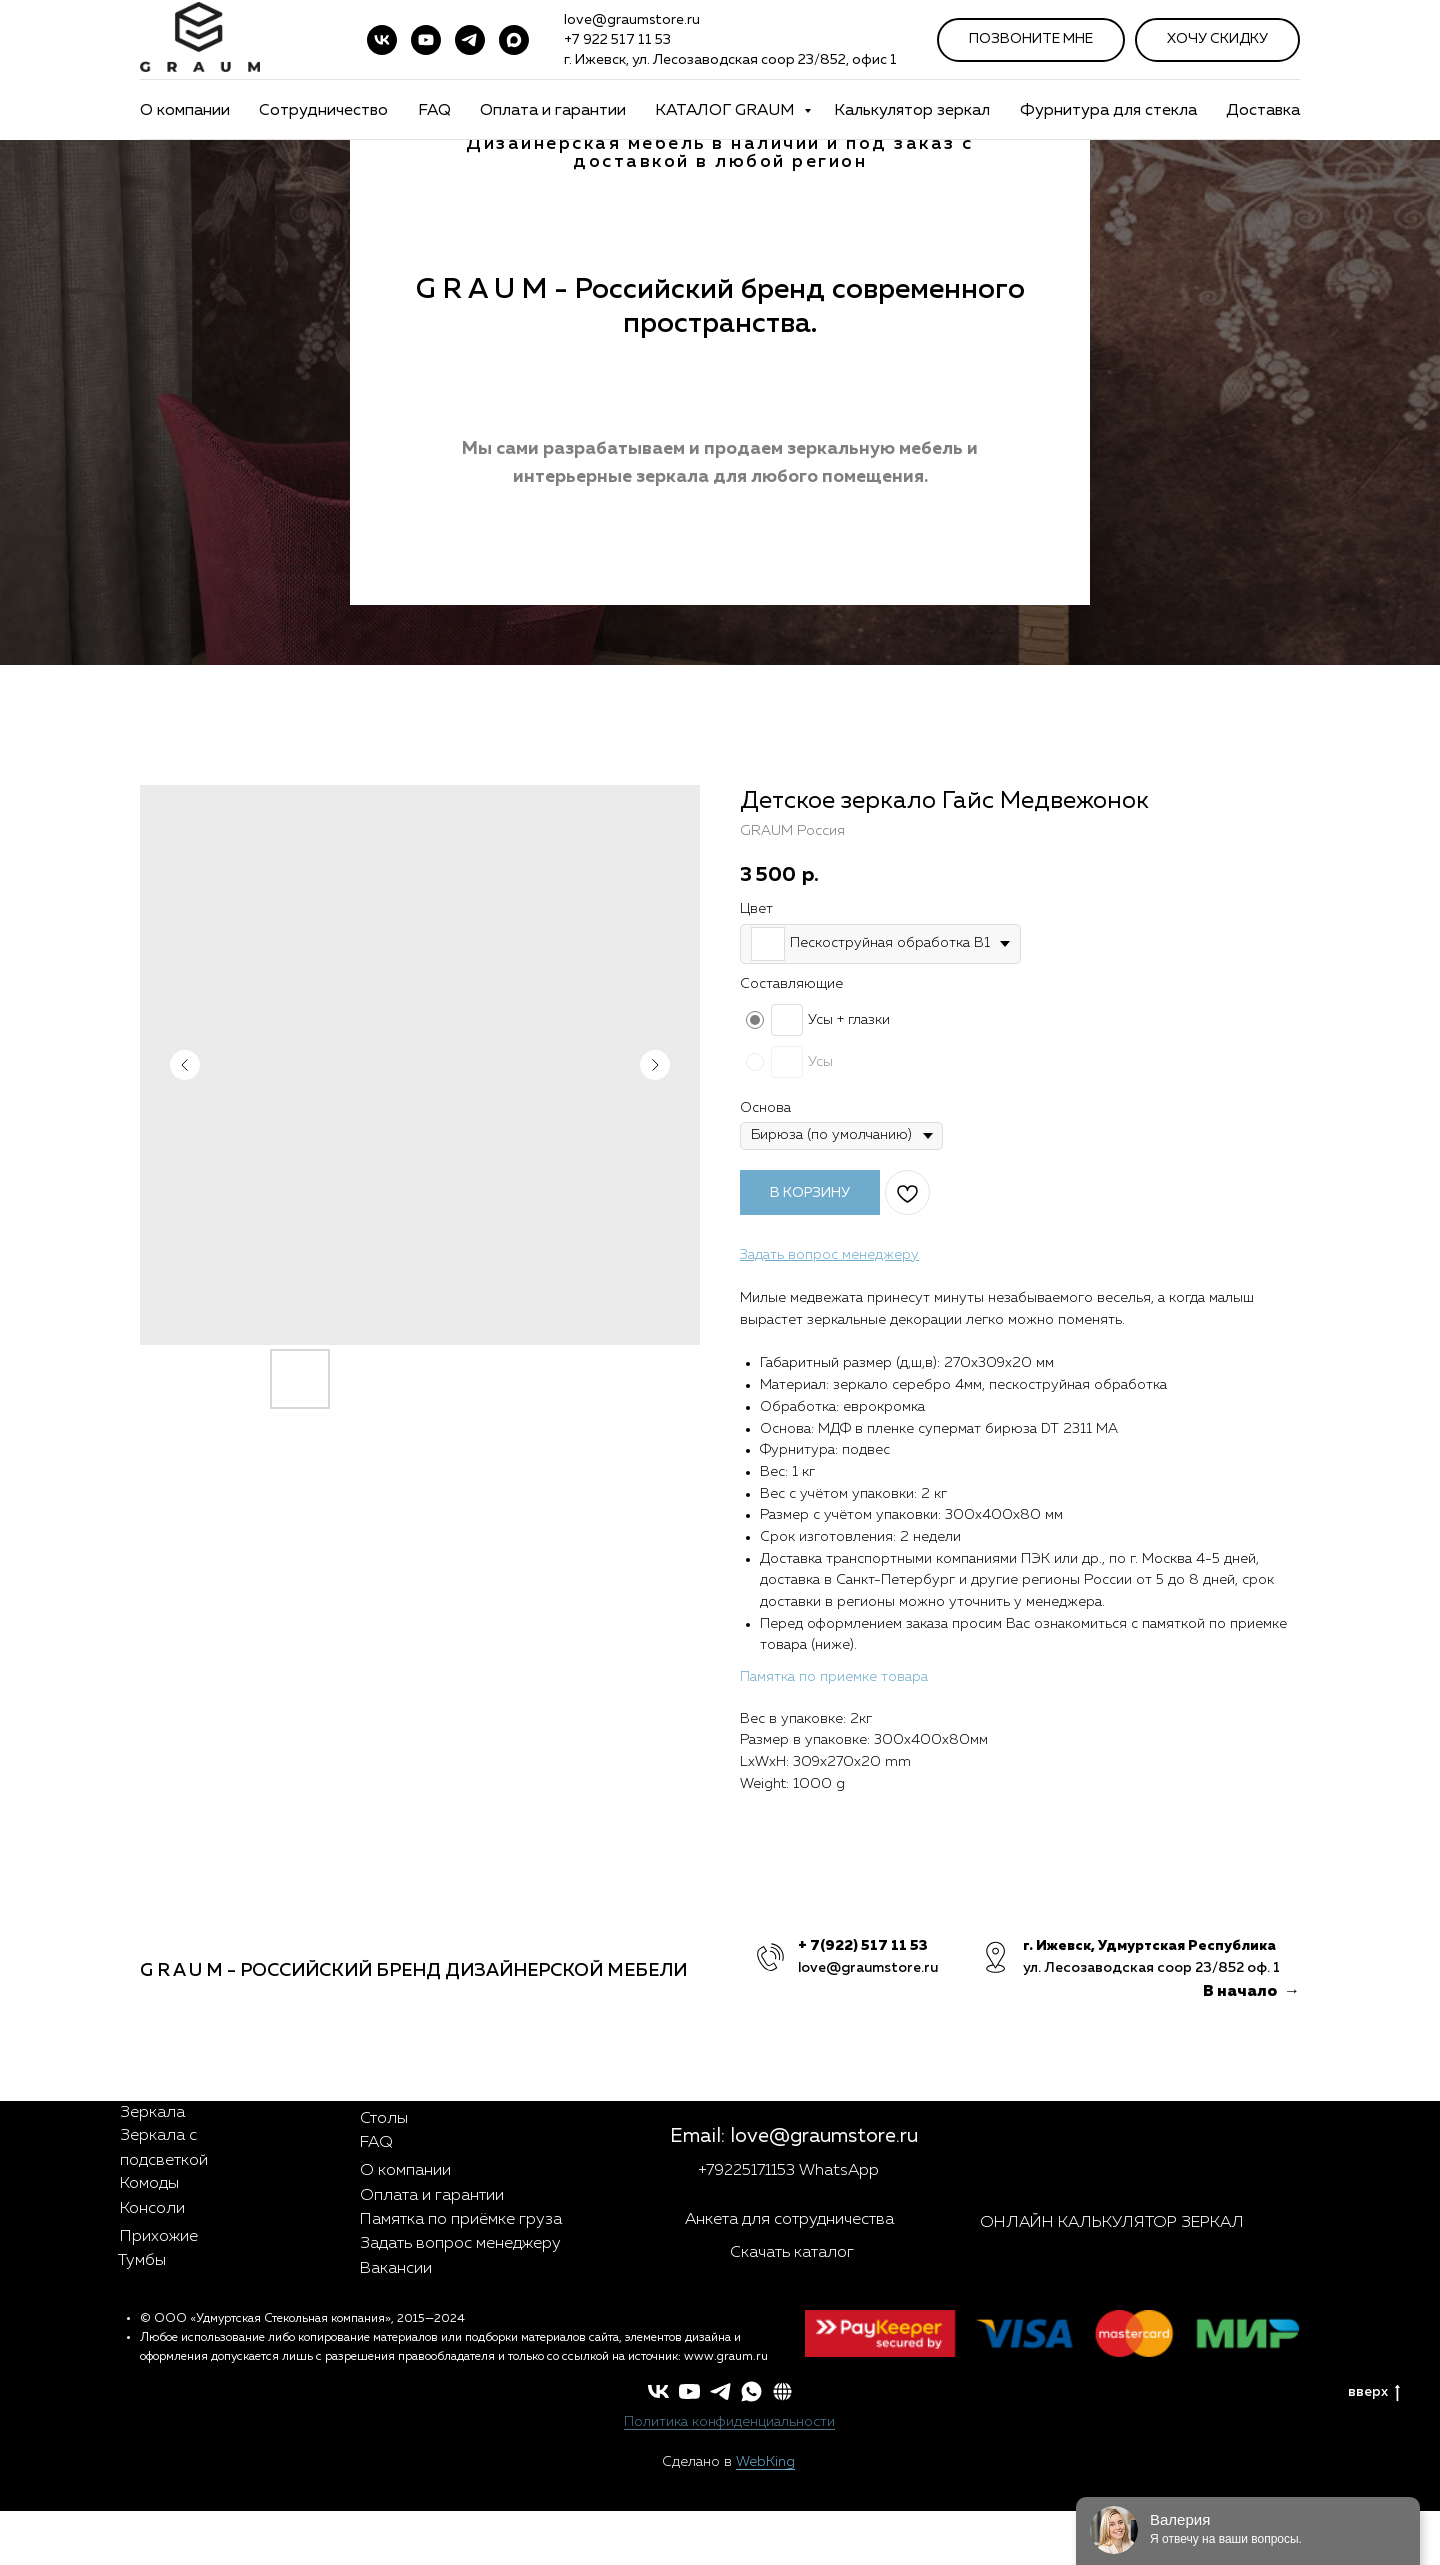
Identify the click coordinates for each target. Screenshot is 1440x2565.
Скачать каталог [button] (792, 2253)
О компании (185, 111)
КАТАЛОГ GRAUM (727, 111)
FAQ (434, 111)
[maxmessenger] (514, 40)
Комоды (149, 2184)
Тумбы (142, 2261)
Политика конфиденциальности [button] (729, 2422)
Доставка (1263, 111)
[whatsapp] (751, 2391)
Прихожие (159, 2237)
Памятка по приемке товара (834, 1677)
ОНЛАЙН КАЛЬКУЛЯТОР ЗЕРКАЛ (1112, 2223)
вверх (1374, 2392)
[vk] (382, 40)
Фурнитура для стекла (1108, 111)
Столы (384, 2119)
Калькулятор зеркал (912, 111)
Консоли (152, 2209)
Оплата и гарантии (553, 111)
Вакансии (396, 2269)
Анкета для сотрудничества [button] (789, 2220)
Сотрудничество (323, 111)
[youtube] (426, 40)
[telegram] (470, 40)
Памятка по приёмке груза (461, 2220)
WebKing (765, 2462)
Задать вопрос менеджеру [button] (460, 2244)
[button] (782, 2391)
